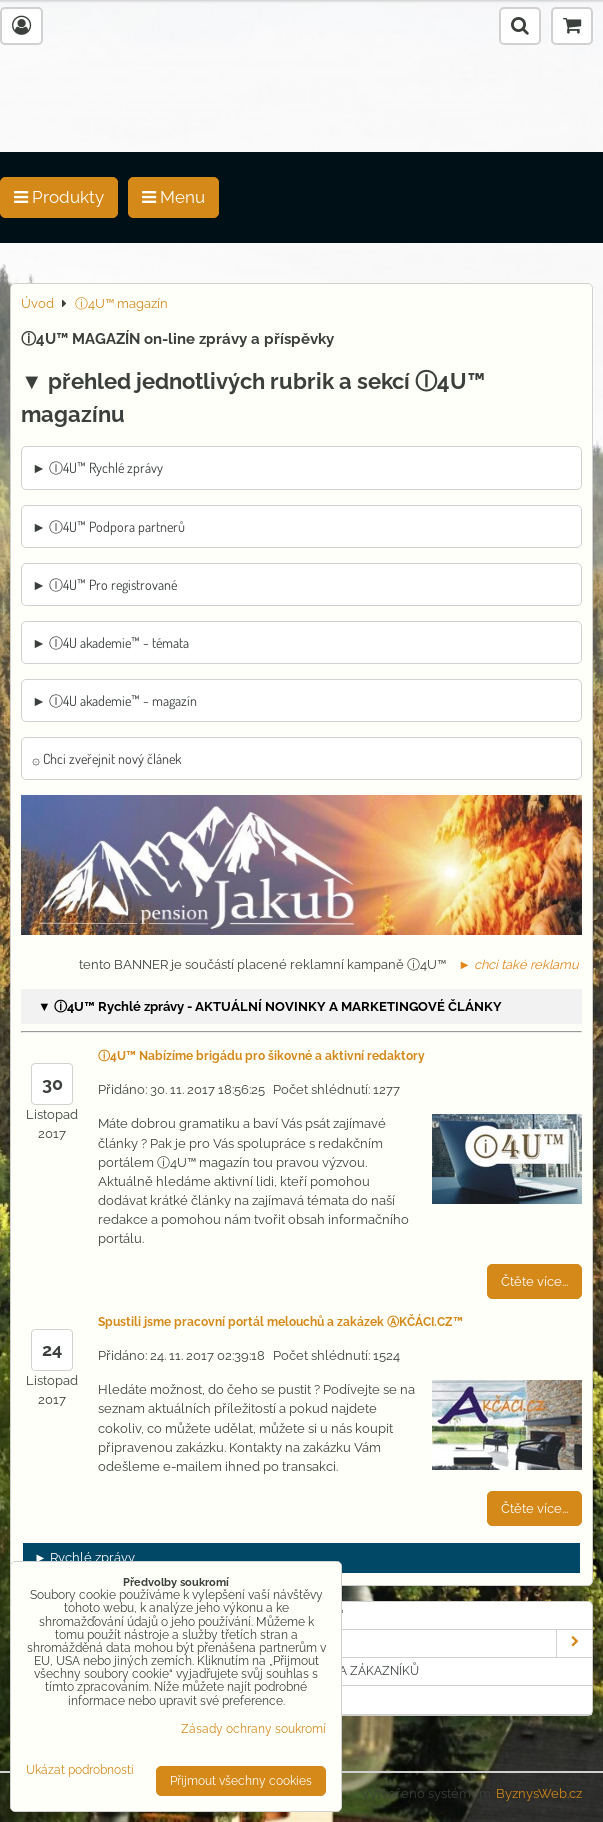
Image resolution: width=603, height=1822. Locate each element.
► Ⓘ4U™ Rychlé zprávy (97, 467)
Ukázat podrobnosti (80, 1770)
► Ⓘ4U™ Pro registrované (104, 584)
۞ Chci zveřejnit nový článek (106, 758)
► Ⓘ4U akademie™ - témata (110, 642)
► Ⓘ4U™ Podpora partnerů (108, 526)
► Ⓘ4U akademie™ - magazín (114, 700)
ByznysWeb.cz (539, 1793)
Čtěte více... (534, 1281)
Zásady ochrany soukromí (253, 1729)
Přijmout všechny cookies (241, 1781)
